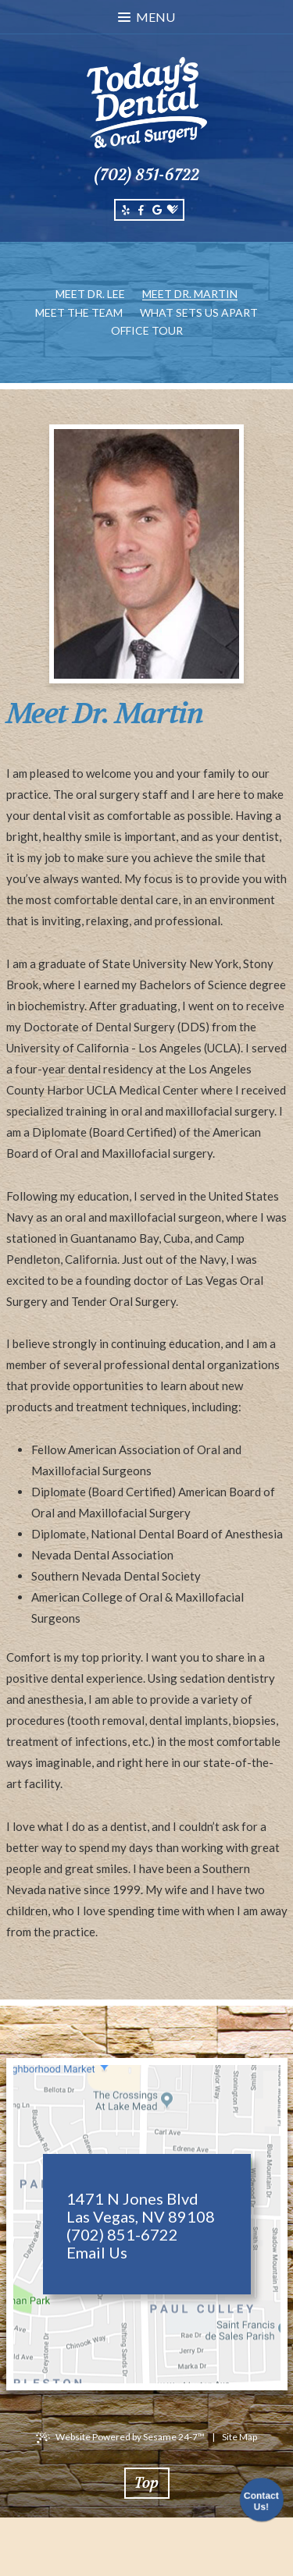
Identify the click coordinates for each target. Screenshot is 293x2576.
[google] (157, 210)
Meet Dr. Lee (90, 293)
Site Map (239, 2437)
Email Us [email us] (96, 2253)
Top (146, 2483)
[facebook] (141, 210)
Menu (146, 16)
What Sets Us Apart (199, 312)
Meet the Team (79, 312)
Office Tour (147, 330)
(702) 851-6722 (147, 175)
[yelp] (126, 210)
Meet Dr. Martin (190, 293)
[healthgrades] (172, 210)
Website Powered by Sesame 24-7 (130, 2437)
